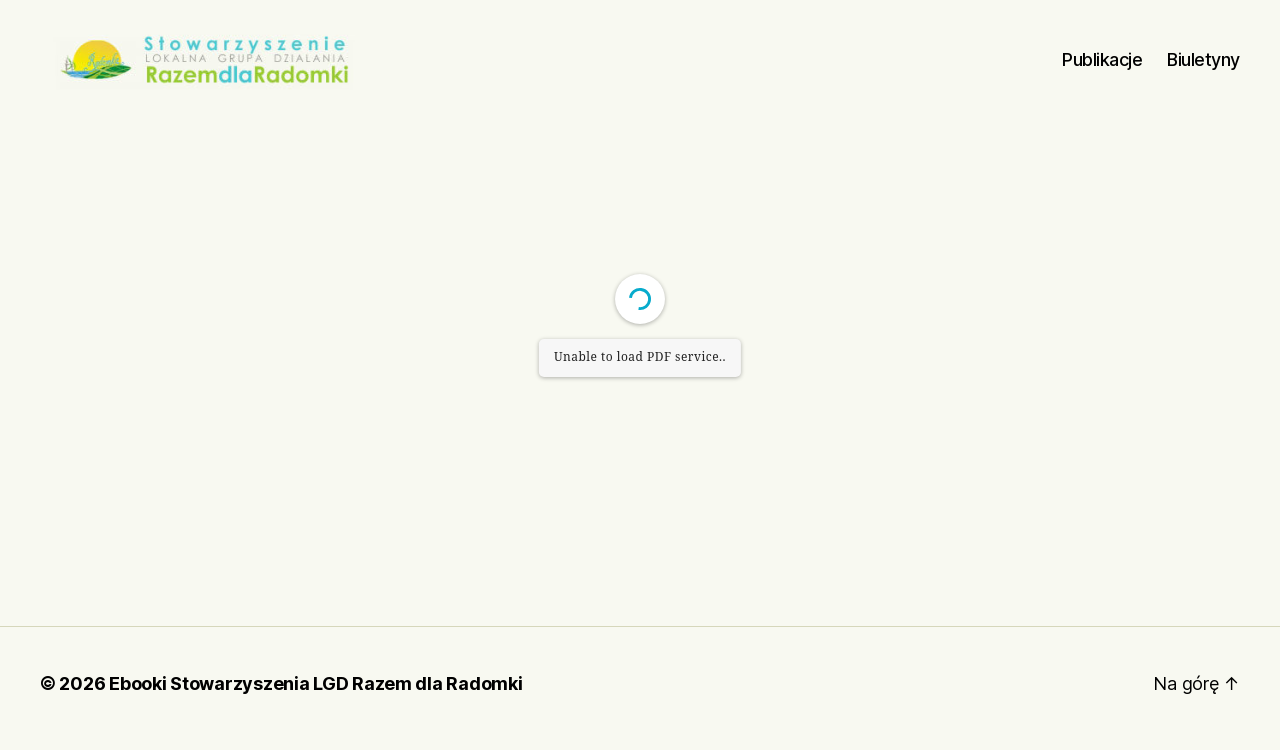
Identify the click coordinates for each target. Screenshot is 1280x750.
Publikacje (1102, 64)
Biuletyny (1203, 64)
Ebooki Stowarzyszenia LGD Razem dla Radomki (315, 693)
